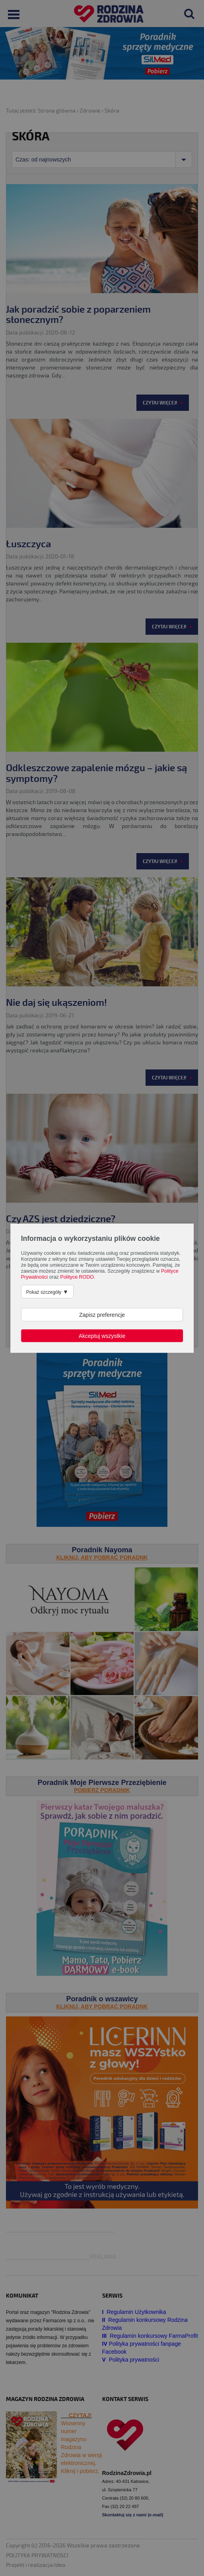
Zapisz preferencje (102, 1314)
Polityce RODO (77, 1276)
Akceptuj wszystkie (102, 1335)
